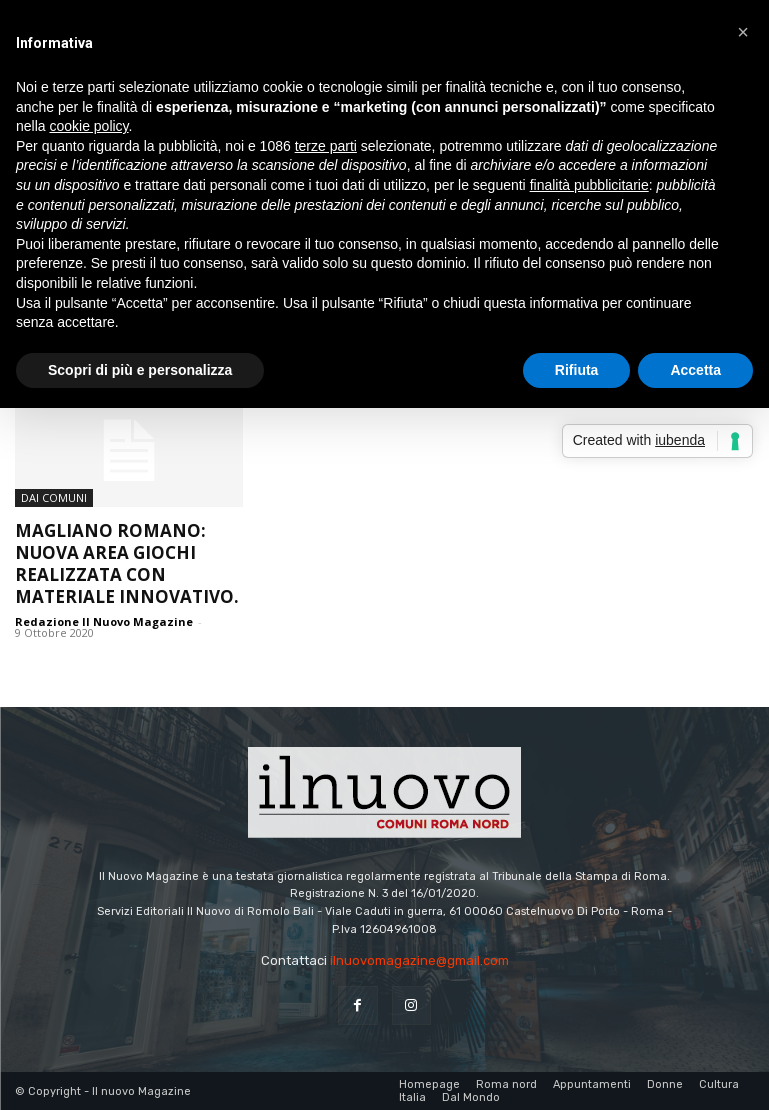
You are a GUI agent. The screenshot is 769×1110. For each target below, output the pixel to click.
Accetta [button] (695, 370)
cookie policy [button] (88, 126)
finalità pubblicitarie (589, 185)
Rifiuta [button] (577, 370)
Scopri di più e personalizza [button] (140, 370)
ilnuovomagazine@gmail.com (419, 960)
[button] (743, 32)
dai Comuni (54, 497)
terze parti (326, 146)
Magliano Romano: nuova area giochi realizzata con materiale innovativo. (127, 563)
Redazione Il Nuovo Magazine (104, 621)
